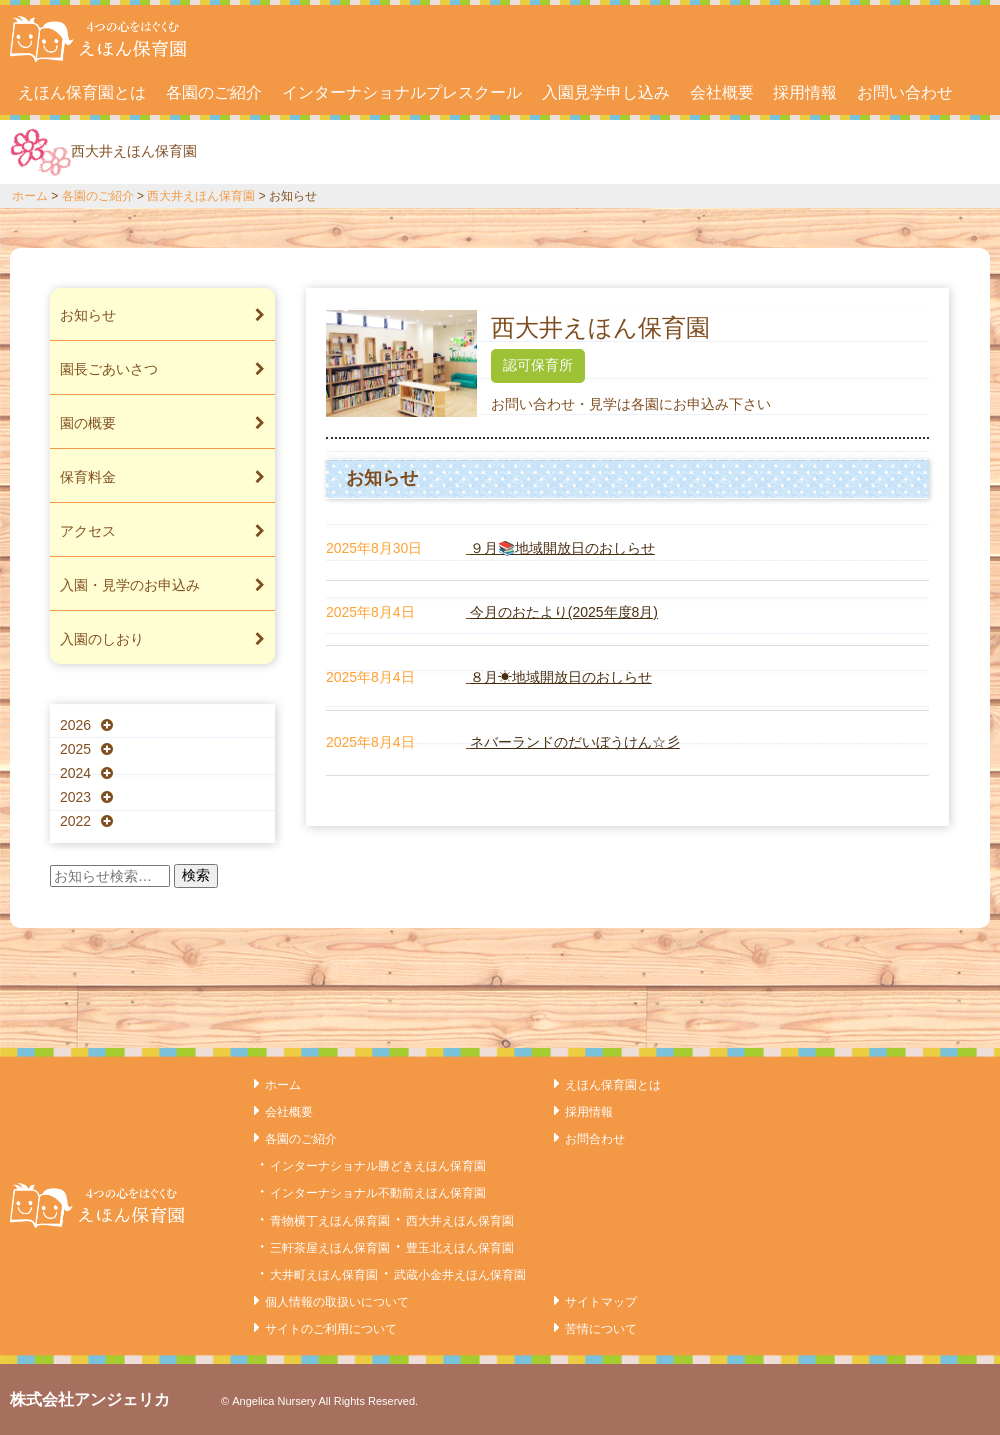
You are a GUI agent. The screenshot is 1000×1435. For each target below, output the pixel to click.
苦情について (601, 1329)
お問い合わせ (905, 92)
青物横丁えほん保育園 (330, 1221)
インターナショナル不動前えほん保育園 (378, 1193)
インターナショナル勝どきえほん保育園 (378, 1166)
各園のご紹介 (214, 92)
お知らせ (162, 315)
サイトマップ (601, 1302)
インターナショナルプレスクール (402, 92)
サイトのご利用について (331, 1329)
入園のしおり (162, 639)
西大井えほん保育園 (201, 196)
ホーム (30, 196)
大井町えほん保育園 (324, 1275)
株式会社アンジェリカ (90, 1399)
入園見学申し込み (606, 92)
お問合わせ (595, 1139)
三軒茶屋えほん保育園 (330, 1248)
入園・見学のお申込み (162, 585)
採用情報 (805, 92)
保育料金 (162, 477)
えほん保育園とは (82, 92)
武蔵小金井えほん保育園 (460, 1275)
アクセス (162, 531)
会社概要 (722, 92)
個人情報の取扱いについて (337, 1302)
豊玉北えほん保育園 (460, 1248)
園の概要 (162, 423)
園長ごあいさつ (162, 369)
